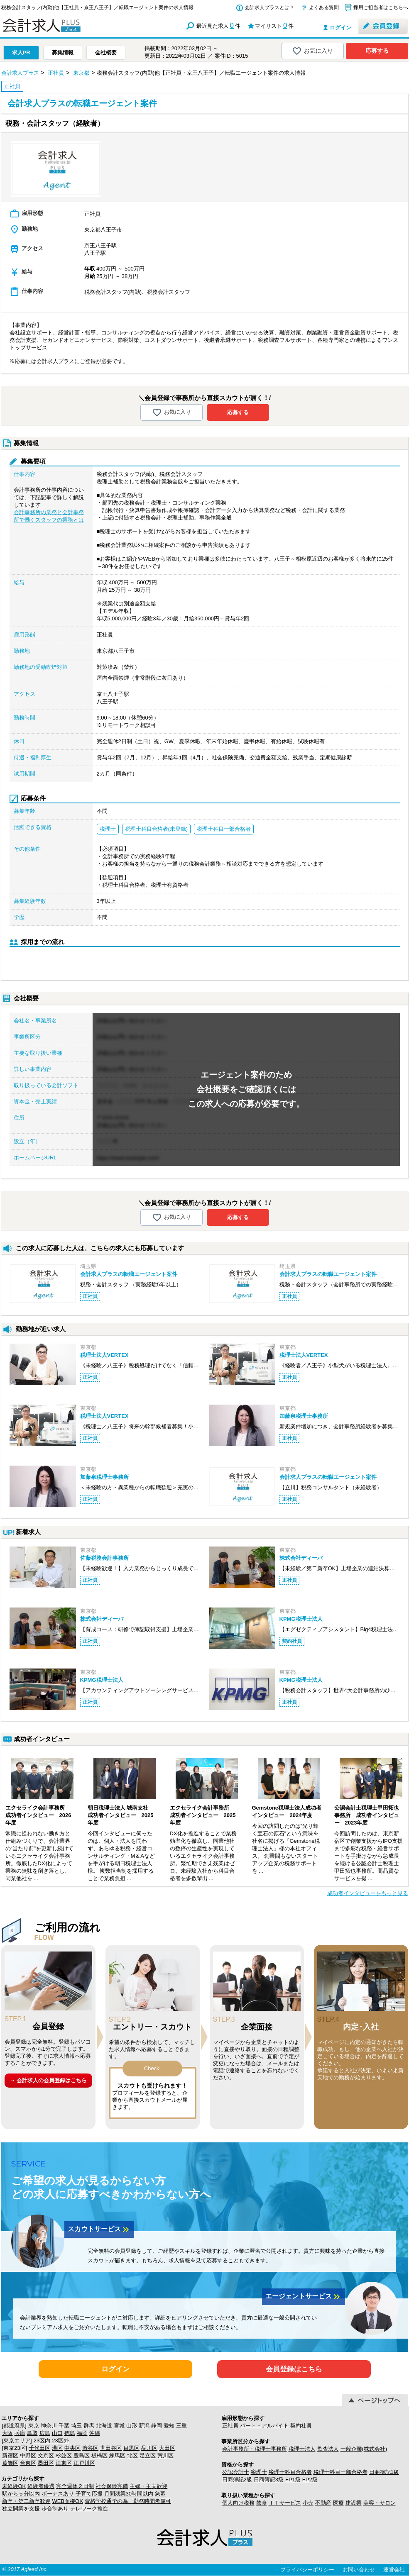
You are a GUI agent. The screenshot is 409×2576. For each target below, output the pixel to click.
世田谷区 (111, 2448)
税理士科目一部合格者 (340, 2472)
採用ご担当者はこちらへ (380, 7)
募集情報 (62, 52)
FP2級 (310, 2479)
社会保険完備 (112, 2486)
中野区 (28, 2455)
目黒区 (131, 2448)
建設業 (353, 2503)
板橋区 (99, 2455)
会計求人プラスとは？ (269, 7)
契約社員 (301, 2425)
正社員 (230, 2425)
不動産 (323, 2503)
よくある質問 (324, 7)
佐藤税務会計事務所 (104, 1558)
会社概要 (106, 52)
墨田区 (46, 2463)
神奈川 (49, 2425)
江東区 (64, 2463)
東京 (33, 2425)
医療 (338, 2503)
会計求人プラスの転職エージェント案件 (128, 1274)
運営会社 (394, 2569)
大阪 (7, 2433)
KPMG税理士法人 (301, 1619)
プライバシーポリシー (307, 2569)
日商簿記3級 (269, 2479)
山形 (131, 2425)
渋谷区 (90, 2448)
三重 (181, 2425)
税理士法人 (302, 2449)
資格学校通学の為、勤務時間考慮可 (128, 2501)
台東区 (28, 2463)
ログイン (340, 27)
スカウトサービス (99, 2229)
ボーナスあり (58, 2494)
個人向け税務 (238, 2503)
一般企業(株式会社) (363, 2449)
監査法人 (328, 2449)
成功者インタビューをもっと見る (367, 1893)
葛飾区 (10, 2463)
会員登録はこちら (294, 2369)
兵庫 (20, 2433)
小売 (308, 2503)
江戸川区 (84, 2463)
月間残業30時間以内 (128, 2494)
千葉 (64, 2425)
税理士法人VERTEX (104, 1355)
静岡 (156, 2425)
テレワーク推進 (89, 2508)
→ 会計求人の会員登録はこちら (48, 2080)
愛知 (169, 2425)
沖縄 (94, 2433)
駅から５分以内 (21, 2494)
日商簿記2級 (237, 2479)
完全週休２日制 (75, 2486)
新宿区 (10, 2455)
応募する (377, 50)
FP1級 (293, 2479)
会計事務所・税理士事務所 (254, 2449)
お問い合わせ (359, 2569)
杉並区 (64, 2455)
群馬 (88, 2425)
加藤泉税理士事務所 (303, 1416)
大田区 (167, 2448)
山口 (57, 2433)
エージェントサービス (303, 2297)
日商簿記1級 (384, 2472)
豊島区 (81, 2455)
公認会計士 (235, 2472)
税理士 (259, 2472)
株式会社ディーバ (301, 1558)
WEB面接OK (67, 2501)
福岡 (82, 2433)
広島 (44, 2433)
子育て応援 (89, 2494)
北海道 (104, 2425)
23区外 (60, 2440)
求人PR (21, 52)
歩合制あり (55, 2508)
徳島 (69, 2433)
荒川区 (165, 2455)
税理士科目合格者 (290, 2472)
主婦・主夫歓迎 (148, 2486)
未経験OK (14, 2486)
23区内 (42, 2440)
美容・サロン (379, 2503)
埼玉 (76, 2425)
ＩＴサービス (285, 2503)
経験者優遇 (40, 2486)
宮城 (119, 2425)
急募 (160, 2494)
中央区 (72, 2448)
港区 (57, 2448)
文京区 (46, 2455)
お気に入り (312, 51)
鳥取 (32, 2433)
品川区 (149, 2448)
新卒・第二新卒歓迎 (26, 2501)
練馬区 (117, 2455)
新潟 (144, 2425)
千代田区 (39, 2448)
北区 (132, 2455)
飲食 (261, 2503)
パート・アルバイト (264, 2425)
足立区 (148, 2455)
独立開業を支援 (21, 2508)
